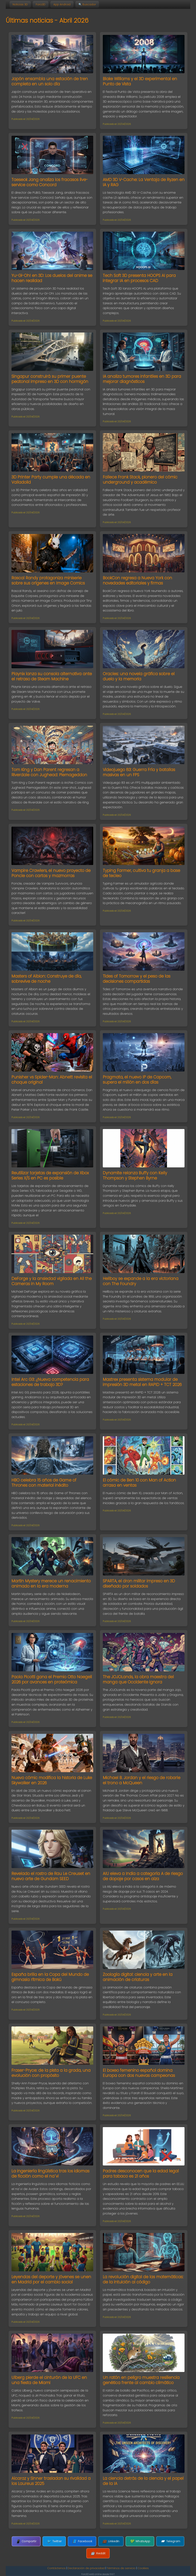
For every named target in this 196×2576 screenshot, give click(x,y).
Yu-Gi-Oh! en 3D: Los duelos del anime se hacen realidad (51, 278)
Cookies (143, 2568)
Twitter (54, 2541)
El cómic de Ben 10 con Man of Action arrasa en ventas (139, 1482)
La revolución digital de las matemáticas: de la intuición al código (143, 2279)
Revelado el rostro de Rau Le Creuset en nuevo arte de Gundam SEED (50, 1876)
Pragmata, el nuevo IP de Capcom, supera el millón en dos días (137, 1079)
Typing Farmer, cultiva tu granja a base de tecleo (141, 873)
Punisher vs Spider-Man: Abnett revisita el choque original (51, 1079)
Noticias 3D (20, 4)
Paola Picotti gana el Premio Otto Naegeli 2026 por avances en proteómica (51, 1679)
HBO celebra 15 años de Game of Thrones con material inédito (43, 1482)
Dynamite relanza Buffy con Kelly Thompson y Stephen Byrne (135, 1175)
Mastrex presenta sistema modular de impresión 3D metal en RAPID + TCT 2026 (142, 1382)
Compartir (26, 2541)
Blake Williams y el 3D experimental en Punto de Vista (140, 81)
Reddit (98, 2553)
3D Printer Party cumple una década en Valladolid (50, 479)
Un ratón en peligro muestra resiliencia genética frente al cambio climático (141, 2380)
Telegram (170, 2541)
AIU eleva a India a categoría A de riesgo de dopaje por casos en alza (143, 1876)
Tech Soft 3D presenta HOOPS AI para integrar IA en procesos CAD (139, 278)
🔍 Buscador (87, 4)
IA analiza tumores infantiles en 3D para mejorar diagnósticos (142, 379)
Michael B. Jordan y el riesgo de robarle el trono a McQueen (141, 1780)
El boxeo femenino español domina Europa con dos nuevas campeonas (139, 2072)
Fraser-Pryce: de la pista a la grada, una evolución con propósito (51, 2072)
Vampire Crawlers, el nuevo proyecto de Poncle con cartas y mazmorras (51, 873)
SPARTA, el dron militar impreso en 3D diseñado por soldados (139, 1583)
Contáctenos (56, 2568)
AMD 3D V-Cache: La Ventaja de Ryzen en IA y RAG (144, 182)
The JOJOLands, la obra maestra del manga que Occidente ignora (138, 1679)
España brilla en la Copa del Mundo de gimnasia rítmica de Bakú (50, 1977)
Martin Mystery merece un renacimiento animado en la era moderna (51, 1583)
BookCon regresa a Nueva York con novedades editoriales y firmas (137, 580)
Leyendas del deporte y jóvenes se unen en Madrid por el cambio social (51, 2279)
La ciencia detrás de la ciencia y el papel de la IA (143, 2481)
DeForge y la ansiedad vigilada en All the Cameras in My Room (51, 1281)
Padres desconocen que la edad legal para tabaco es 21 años (141, 2173)
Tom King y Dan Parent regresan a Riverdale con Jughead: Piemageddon (49, 772)
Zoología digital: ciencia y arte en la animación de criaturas (137, 1977)
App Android (61, 4)
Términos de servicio (121, 2568)
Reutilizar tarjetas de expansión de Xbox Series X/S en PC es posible (50, 1175)
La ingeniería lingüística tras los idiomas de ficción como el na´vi (50, 2173)
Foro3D (40, 4)
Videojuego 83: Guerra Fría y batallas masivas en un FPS (139, 772)
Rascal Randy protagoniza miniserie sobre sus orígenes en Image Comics (48, 580)
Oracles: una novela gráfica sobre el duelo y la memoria (139, 676)
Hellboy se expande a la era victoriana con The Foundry (140, 1281)
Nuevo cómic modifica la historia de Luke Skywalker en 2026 (51, 1780)
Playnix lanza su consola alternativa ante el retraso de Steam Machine (51, 676)
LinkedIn (110, 2541)
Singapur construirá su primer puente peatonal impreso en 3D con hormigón (49, 379)
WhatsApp (140, 2541)
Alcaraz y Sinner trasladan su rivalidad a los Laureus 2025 (51, 2481)
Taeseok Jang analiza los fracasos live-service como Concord (49, 182)
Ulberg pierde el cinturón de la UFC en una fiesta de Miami (49, 2380)
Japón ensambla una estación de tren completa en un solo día (49, 81)
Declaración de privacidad (86, 2568)
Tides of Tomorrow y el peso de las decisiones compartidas (136, 978)
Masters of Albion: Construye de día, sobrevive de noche (46, 978)
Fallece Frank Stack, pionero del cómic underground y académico (140, 479)
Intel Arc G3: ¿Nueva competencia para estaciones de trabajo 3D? (50, 1382)
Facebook (82, 2541)
